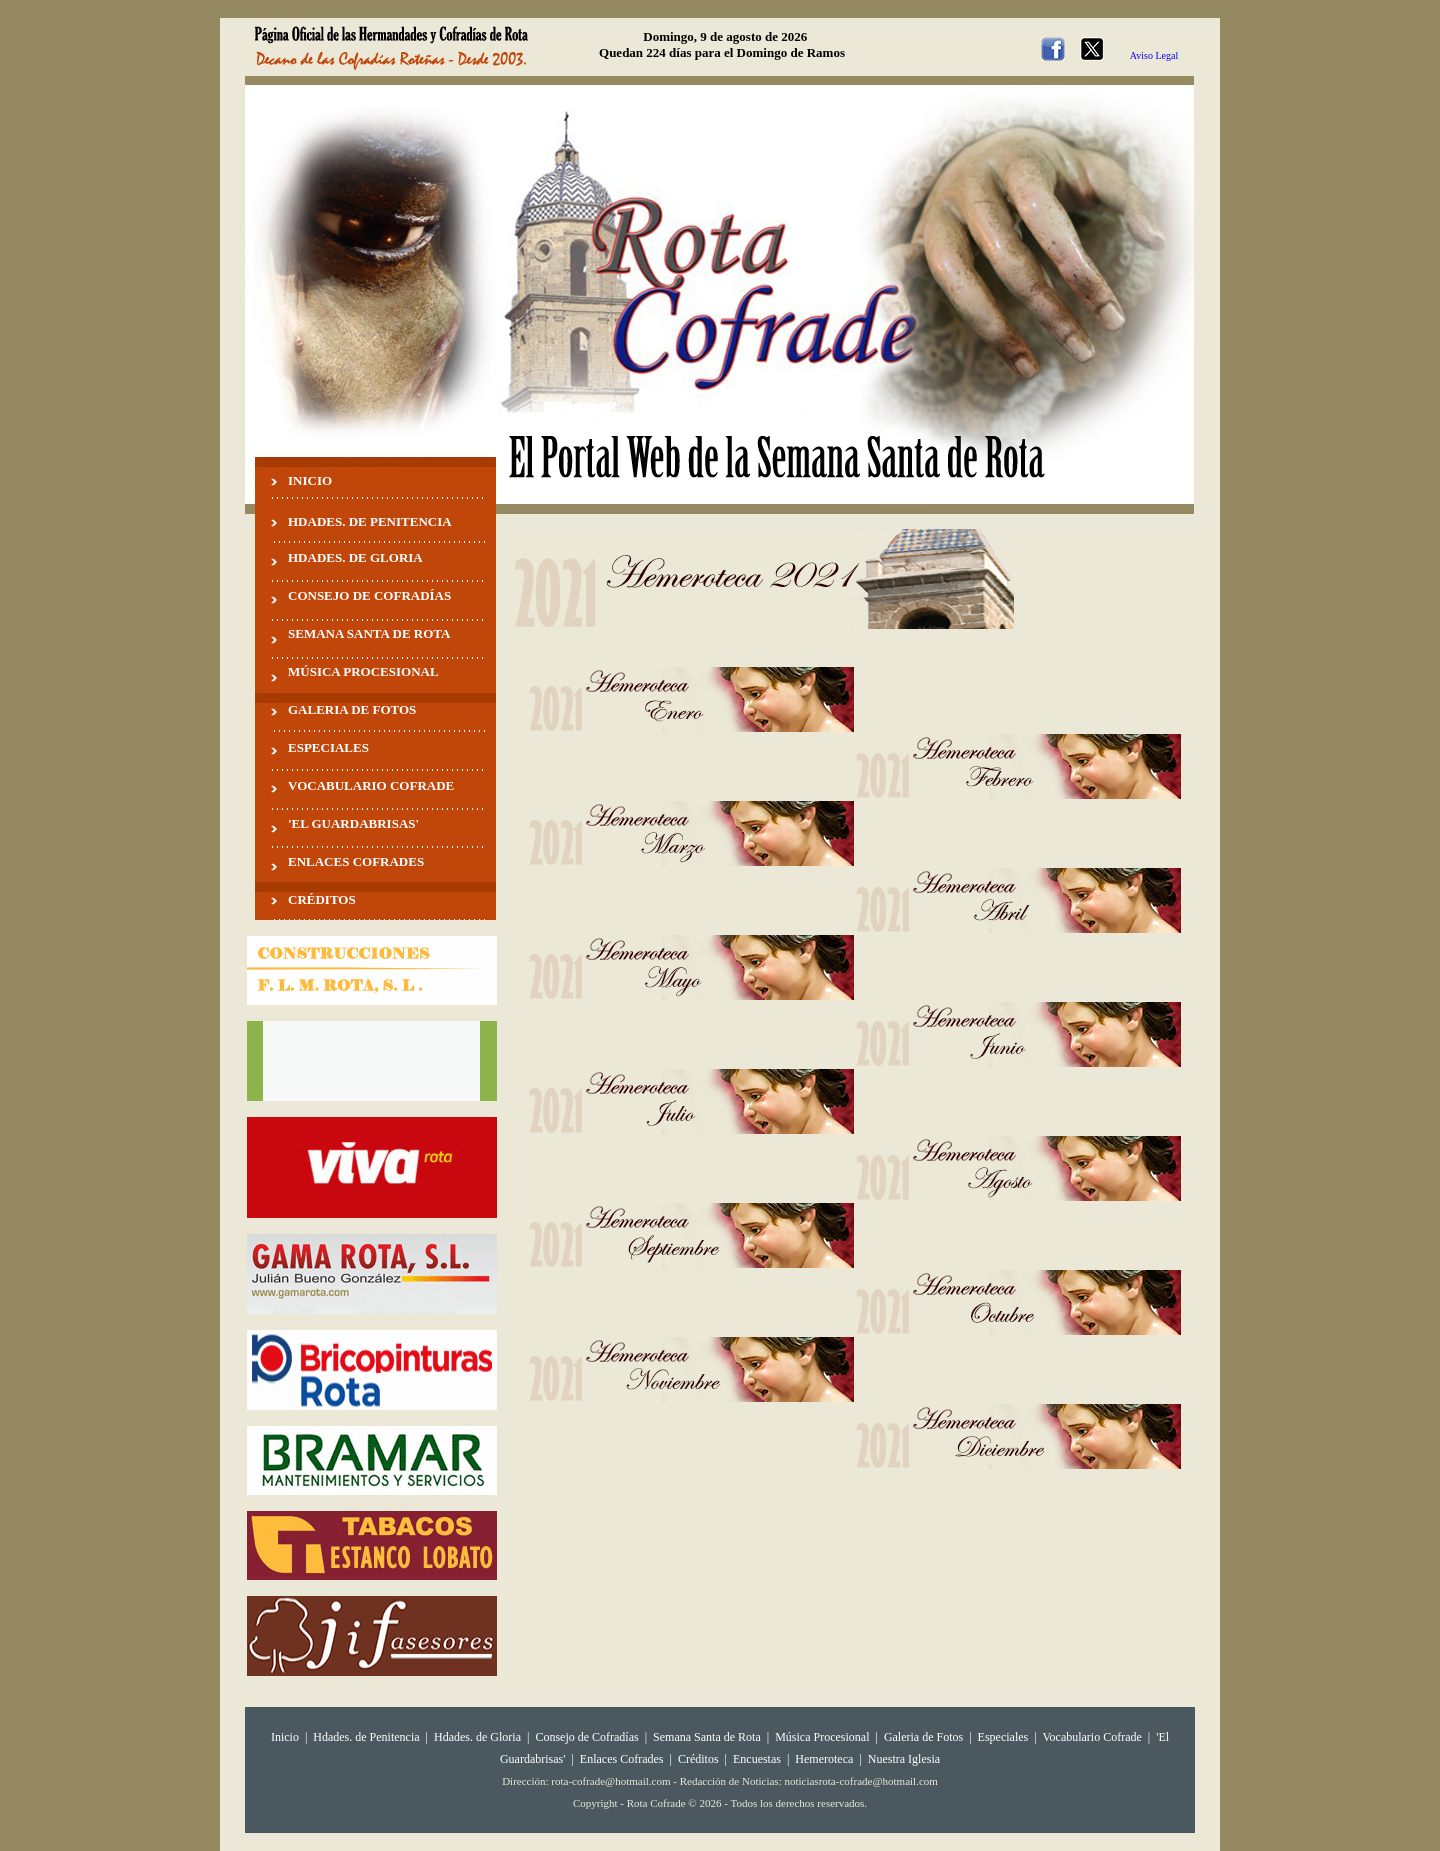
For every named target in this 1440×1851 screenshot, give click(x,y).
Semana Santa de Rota (707, 1737)
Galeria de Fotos (923, 1737)
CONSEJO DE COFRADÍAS (369, 595)
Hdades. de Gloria (479, 1737)
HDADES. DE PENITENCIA (370, 521)
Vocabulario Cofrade (1091, 1737)
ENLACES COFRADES (356, 861)
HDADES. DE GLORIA (355, 557)
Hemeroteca (824, 1759)
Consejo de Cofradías (586, 1737)
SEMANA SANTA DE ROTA (369, 633)
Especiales (1003, 1737)
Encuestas (757, 1759)
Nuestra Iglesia (904, 1759)
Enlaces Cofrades (622, 1759)
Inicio (285, 1737)
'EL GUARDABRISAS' (353, 823)
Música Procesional (822, 1737)
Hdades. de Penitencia (366, 1737)
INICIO (310, 480)
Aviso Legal (1154, 55)
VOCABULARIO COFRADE (371, 785)
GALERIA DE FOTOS (352, 709)
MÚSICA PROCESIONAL (363, 671)
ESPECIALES (328, 747)
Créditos (698, 1759)
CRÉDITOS (322, 899)
